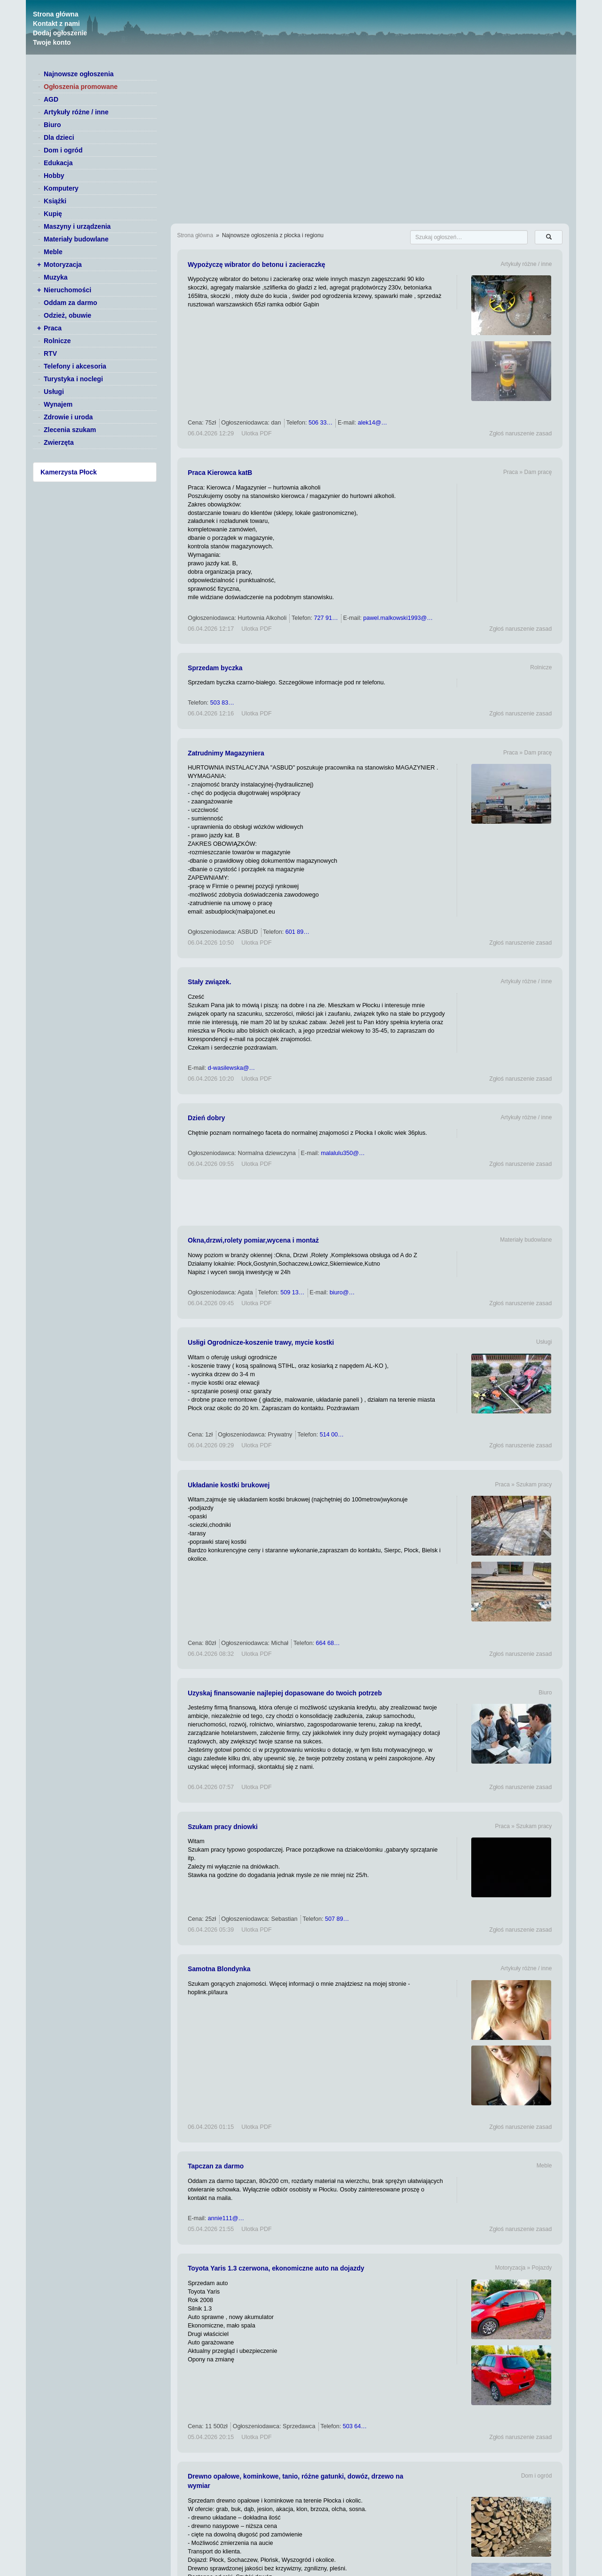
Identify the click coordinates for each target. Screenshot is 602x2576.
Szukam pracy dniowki (223, 1826)
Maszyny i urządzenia (77, 226)
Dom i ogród (63, 150)
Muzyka (56, 277)
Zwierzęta (59, 442)
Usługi (54, 391)
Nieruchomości (67, 290)
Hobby (54, 175)
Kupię (53, 213)
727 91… (326, 618)
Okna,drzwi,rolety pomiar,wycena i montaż (253, 1240)
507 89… (337, 1919)
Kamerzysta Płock (68, 472)
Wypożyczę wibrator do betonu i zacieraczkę (256, 264)
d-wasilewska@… (231, 1068)
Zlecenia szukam (70, 429)
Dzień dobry (206, 1118)
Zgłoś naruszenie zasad (520, 433)
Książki (55, 201)
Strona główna (55, 14)
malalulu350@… (342, 1153)
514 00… (332, 1434)
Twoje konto (52, 42)
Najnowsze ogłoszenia (79, 74)
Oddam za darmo (70, 302)
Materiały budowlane (76, 239)
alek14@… (373, 422)
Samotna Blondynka (219, 1969)
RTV (50, 353)
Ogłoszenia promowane (81, 86)
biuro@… (342, 1292)
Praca (53, 328)
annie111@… (226, 2218)
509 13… (292, 1292)
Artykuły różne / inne (76, 112)
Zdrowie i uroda (68, 417)
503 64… (355, 2426)
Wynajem (58, 404)
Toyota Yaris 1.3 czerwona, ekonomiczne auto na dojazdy (276, 2268)
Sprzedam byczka (215, 668)
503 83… (222, 702)
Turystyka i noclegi (73, 379)
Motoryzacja (63, 264)
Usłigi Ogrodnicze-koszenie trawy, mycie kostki (261, 1342)
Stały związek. (209, 982)
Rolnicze (57, 341)
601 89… (297, 932)
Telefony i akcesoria (75, 366)
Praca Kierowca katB (220, 472)
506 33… (321, 422)
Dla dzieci (59, 137)
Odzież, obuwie (67, 315)
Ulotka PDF (256, 433)
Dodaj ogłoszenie (60, 33)
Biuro (52, 124)
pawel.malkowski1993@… (398, 618)
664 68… (328, 1643)
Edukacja (58, 163)
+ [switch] (39, 264)
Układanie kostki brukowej (228, 1485)
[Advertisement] (370, 1202)
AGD (51, 99)
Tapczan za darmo (216, 2166)
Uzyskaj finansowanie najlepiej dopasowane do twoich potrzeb (285, 1693)
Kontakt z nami (56, 23)
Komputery (61, 188)
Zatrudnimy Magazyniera (226, 753)
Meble (53, 252)
